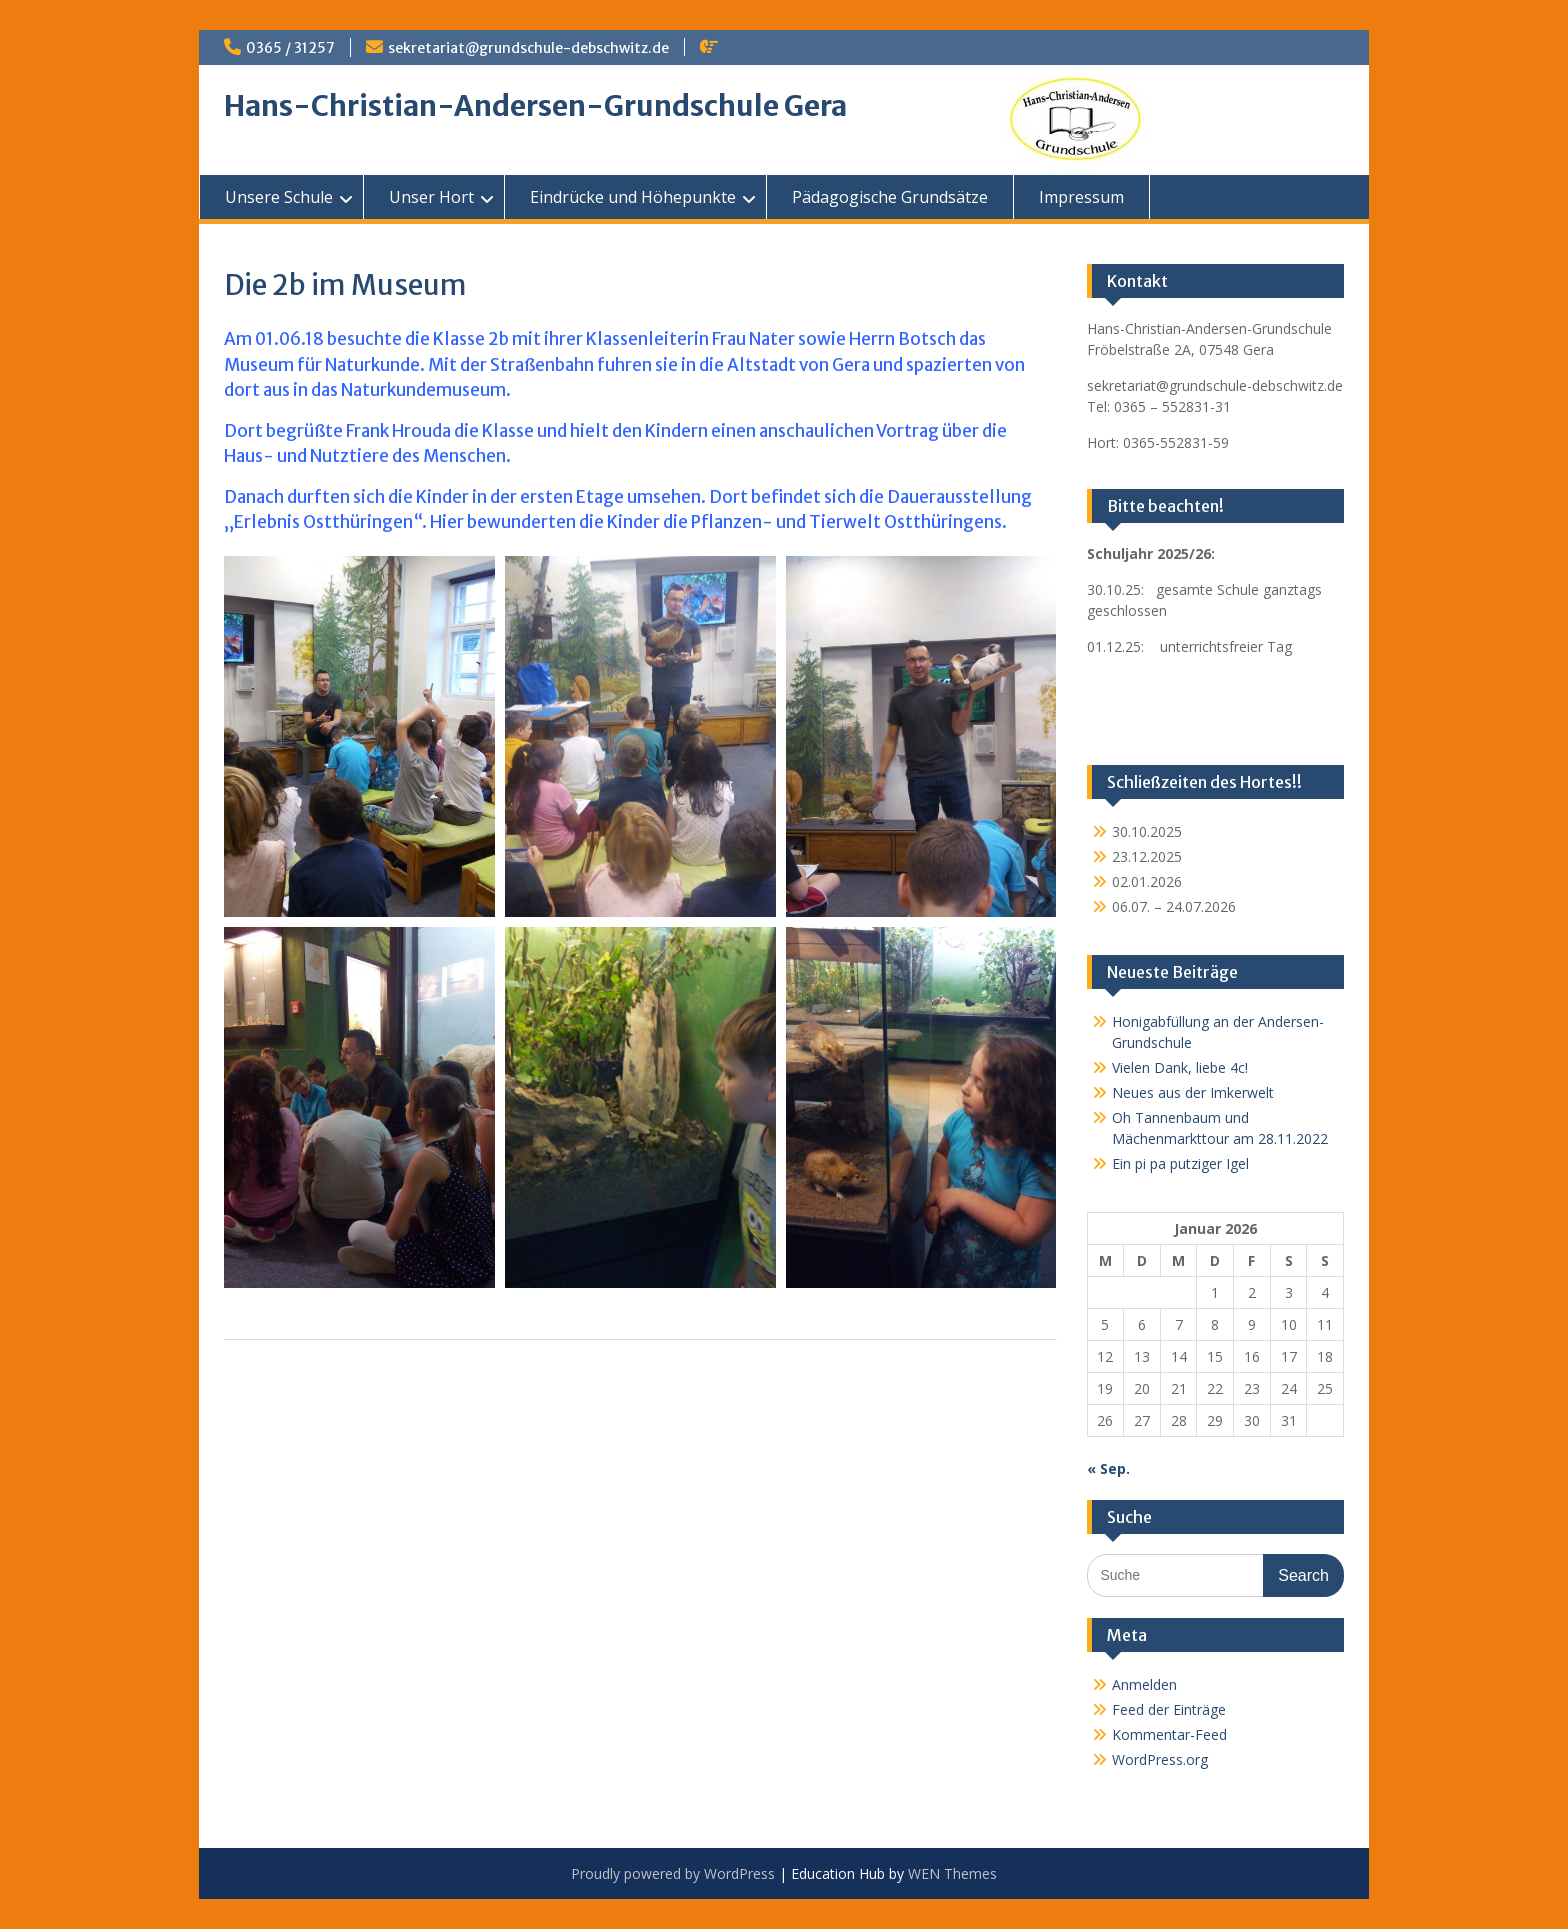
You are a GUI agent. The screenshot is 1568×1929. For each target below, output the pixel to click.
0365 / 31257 (290, 48)
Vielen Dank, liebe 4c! (1180, 1067)
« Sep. (1108, 1468)
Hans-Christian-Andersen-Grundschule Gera (535, 106)
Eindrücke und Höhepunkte (633, 197)
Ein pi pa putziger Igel (1180, 1163)
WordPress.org (1160, 1759)
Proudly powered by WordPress (673, 1873)
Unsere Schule (279, 197)
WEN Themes (952, 1873)
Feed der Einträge (1169, 1709)
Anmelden (1144, 1684)
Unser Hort (431, 197)
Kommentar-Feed (1169, 1734)
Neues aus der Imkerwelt (1193, 1092)
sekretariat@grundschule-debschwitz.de (528, 48)
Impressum (1081, 197)
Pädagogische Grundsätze (890, 197)
